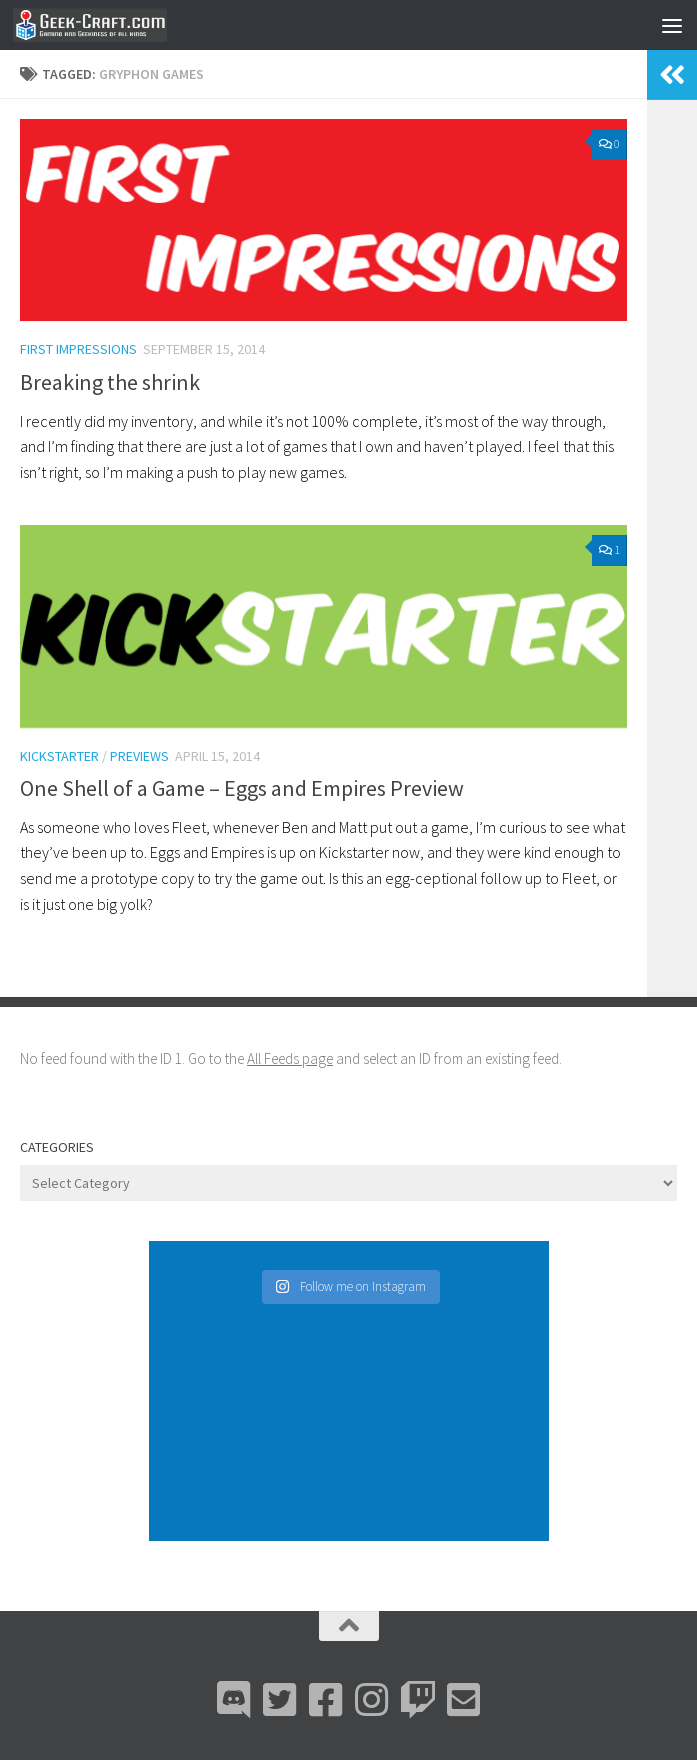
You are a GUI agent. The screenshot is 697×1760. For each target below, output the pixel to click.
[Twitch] (418, 1700)
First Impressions (78, 349)
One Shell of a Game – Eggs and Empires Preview (242, 788)
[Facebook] (326, 1700)
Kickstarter (59, 756)
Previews (139, 756)
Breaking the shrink (110, 382)
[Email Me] (464, 1700)
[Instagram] (372, 1700)
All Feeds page (290, 1058)
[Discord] (234, 1700)
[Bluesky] (280, 1700)
